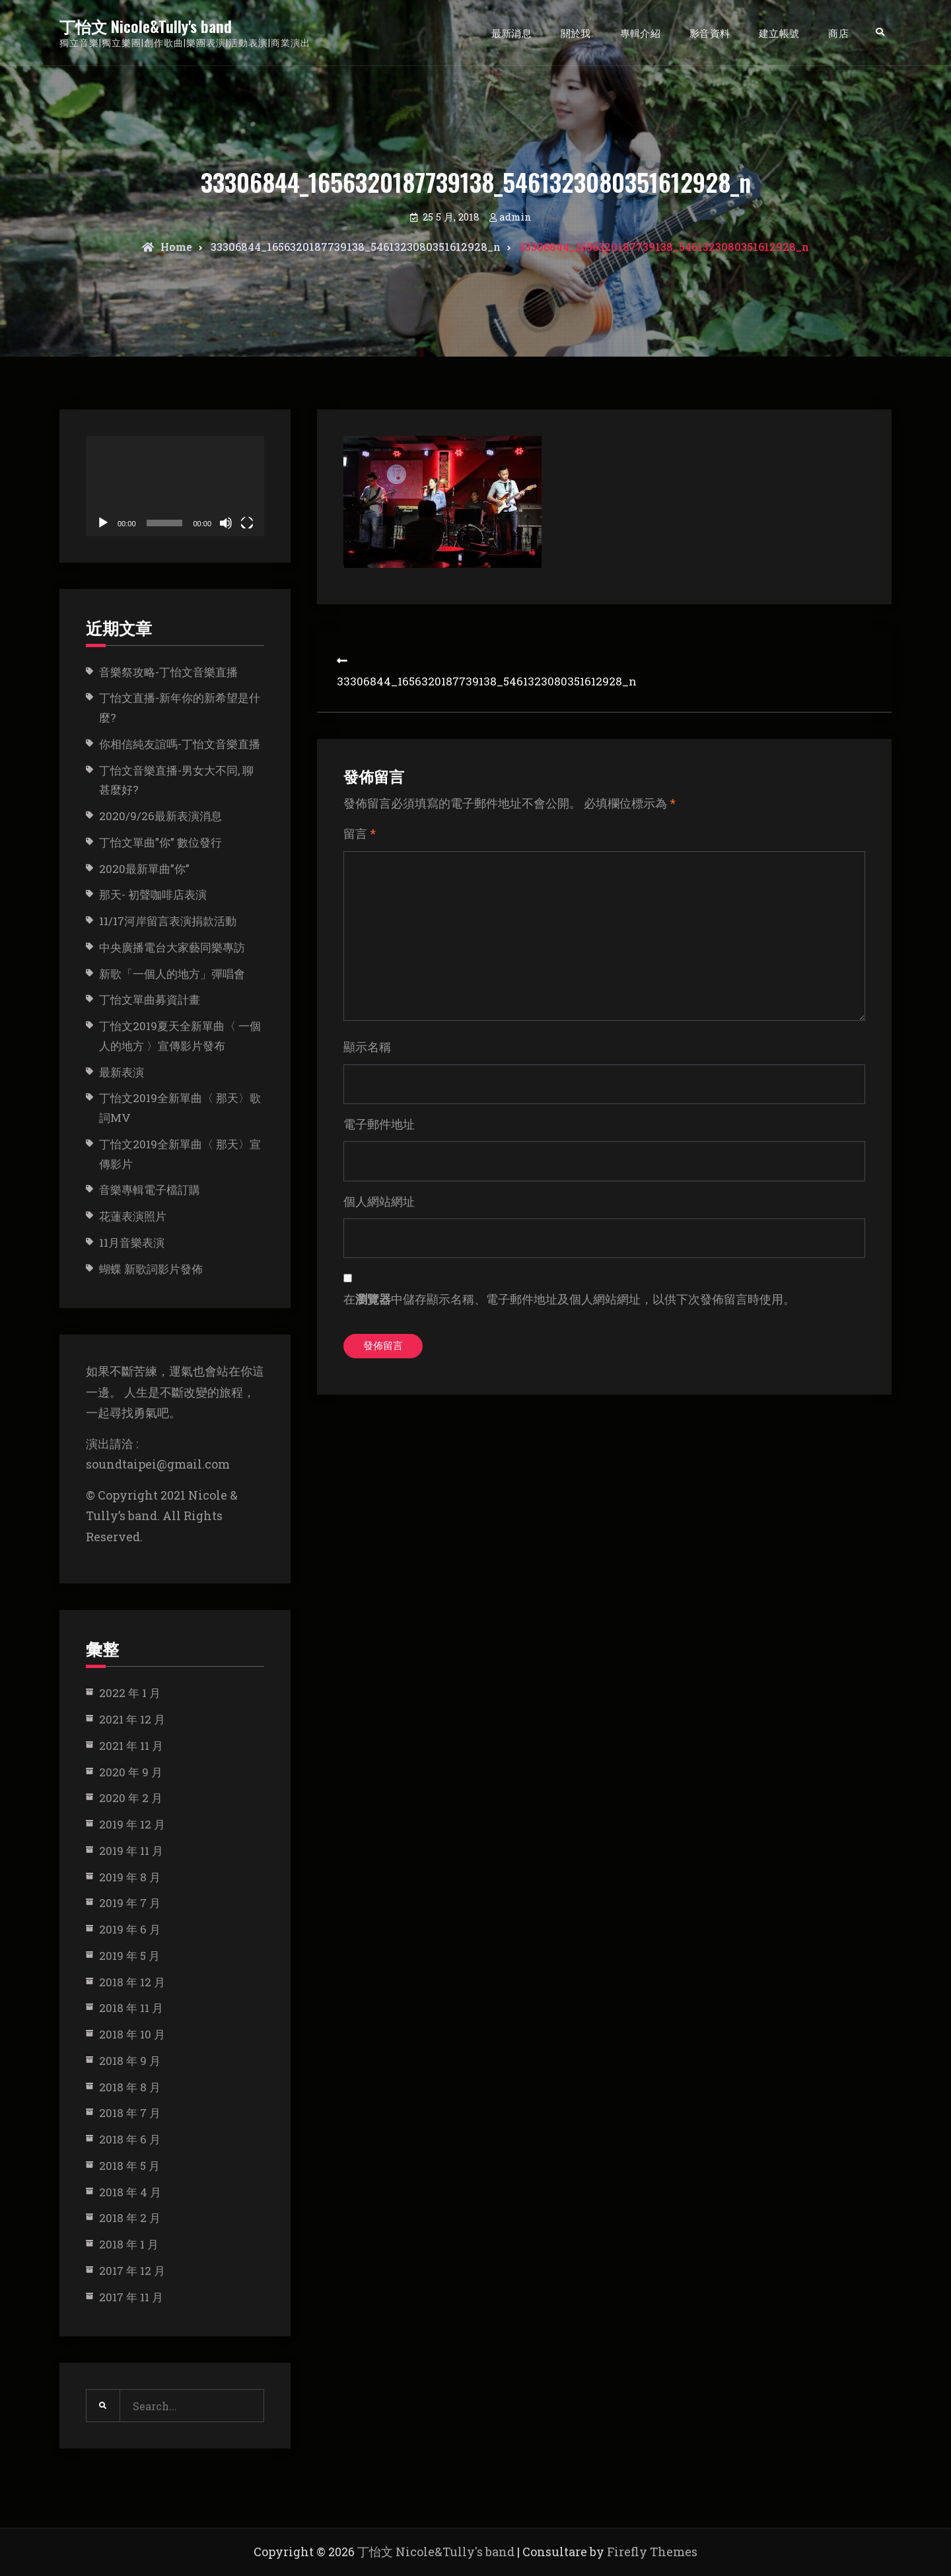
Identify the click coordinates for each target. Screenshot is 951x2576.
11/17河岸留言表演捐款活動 (167, 920)
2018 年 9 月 (129, 2060)
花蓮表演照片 (132, 1216)
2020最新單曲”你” (144, 868)
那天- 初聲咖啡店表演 (153, 894)
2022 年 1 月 (129, 1692)
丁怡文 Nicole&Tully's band (145, 26)
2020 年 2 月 (130, 1797)
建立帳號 (779, 32)
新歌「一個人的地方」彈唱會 (172, 973)
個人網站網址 (379, 1223)
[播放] (103, 523)
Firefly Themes (652, 2551)
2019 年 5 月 (129, 1955)
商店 (838, 32)
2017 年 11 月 (131, 2297)
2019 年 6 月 (129, 1929)
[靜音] (225, 523)
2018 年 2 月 (129, 2217)
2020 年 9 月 (130, 1772)
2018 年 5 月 (129, 2165)
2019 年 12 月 (132, 1824)
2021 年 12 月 (132, 1719)
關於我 (576, 32)
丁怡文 (149, 999)
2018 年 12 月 (132, 1982)
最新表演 (121, 1072)
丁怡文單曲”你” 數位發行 (160, 842)
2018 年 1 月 (128, 2244)
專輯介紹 (640, 32)
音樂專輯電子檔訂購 (149, 1189)
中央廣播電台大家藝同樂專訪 (172, 947)
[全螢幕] (247, 523)
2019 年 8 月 (129, 1877)
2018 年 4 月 (130, 2192)
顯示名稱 (367, 1064)
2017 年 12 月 (132, 2270)
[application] (175, 486)
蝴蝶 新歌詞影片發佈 (151, 1268)
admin (515, 216)
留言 (359, 833)
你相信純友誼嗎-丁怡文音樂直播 (179, 743)
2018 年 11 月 (131, 2007)
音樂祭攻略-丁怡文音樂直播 (168, 671)
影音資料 (709, 32)
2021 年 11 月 (131, 1745)
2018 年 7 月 (129, 2112)
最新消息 (511, 32)
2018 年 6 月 (129, 2139)
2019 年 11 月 (131, 1850)
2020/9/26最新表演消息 (160, 815)
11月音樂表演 (131, 1242)
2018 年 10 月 (132, 2034)
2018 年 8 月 (129, 2087)
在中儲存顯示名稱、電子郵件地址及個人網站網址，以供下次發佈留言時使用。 (569, 1323)
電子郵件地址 (379, 1144)
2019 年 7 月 (129, 1902)
